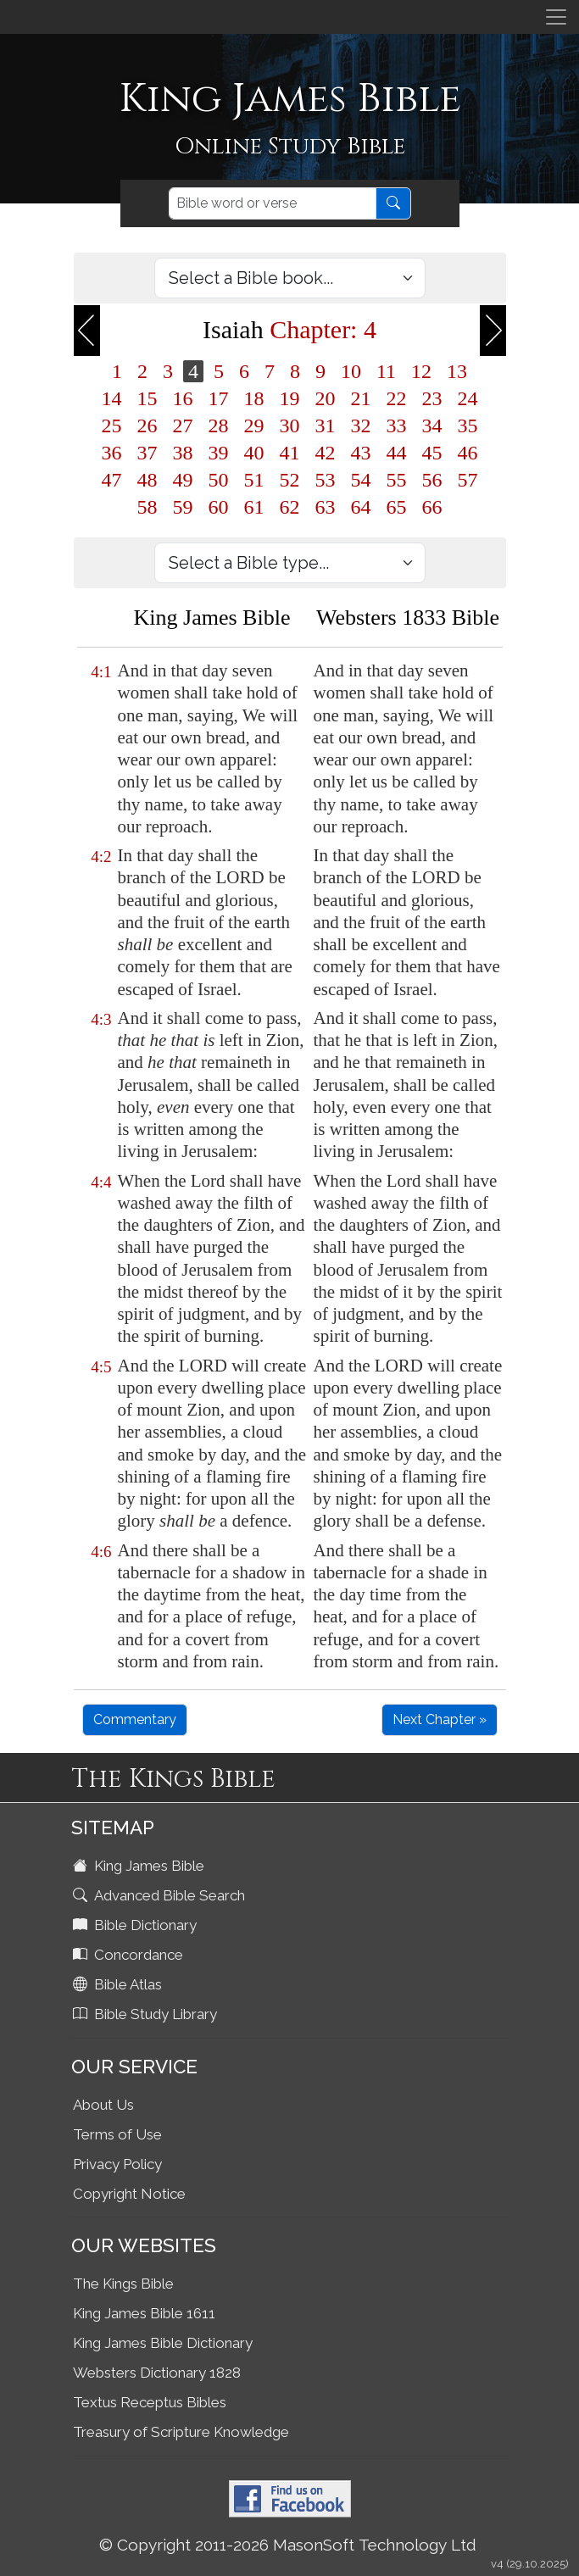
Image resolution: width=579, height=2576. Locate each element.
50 (218, 480)
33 (396, 425)
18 (254, 398)
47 (112, 480)
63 (325, 507)
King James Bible (140, 1865)
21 (361, 398)
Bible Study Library (146, 2014)
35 (468, 425)
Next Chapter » (439, 1719)
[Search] (272, 203)
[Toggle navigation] (556, 17)
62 (290, 507)
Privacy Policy (117, 2164)
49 (183, 480)
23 (432, 398)
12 (421, 371)
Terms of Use (117, 2134)
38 (183, 453)
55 (396, 480)
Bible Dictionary (136, 1925)
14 (112, 398)
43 (361, 453)
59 (183, 507)
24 (468, 398)
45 (432, 453)
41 (290, 453)
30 (290, 425)
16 (183, 398)
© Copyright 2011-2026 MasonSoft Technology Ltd (287, 2544)
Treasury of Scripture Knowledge (181, 2431)
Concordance (130, 1954)
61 (254, 507)
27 (183, 425)
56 (432, 480)
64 (361, 507)
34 (432, 425)
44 (396, 453)
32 (361, 425)
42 (325, 453)
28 (218, 425)
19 (290, 398)
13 (457, 371)
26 (147, 425)
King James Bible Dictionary (163, 2342)
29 (254, 425)
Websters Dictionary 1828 (157, 2372)
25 (112, 425)
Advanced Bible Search (160, 1895)
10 (351, 371)
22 (396, 398)
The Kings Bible (123, 2283)
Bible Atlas (119, 1984)
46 (468, 453)
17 (218, 398)
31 (325, 425)
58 (147, 507)
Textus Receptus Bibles (149, 2402)
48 (147, 480)
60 (218, 507)
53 (325, 480)
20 (325, 398)
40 (254, 453)
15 (147, 398)
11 (386, 371)
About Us (103, 2104)
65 (396, 507)
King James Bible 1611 (144, 2313)
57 (468, 480)
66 (432, 507)
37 (147, 453)
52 (290, 480)
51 (254, 480)
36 (112, 453)
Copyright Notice (129, 2193)
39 (218, 453)
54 (361, 480)
